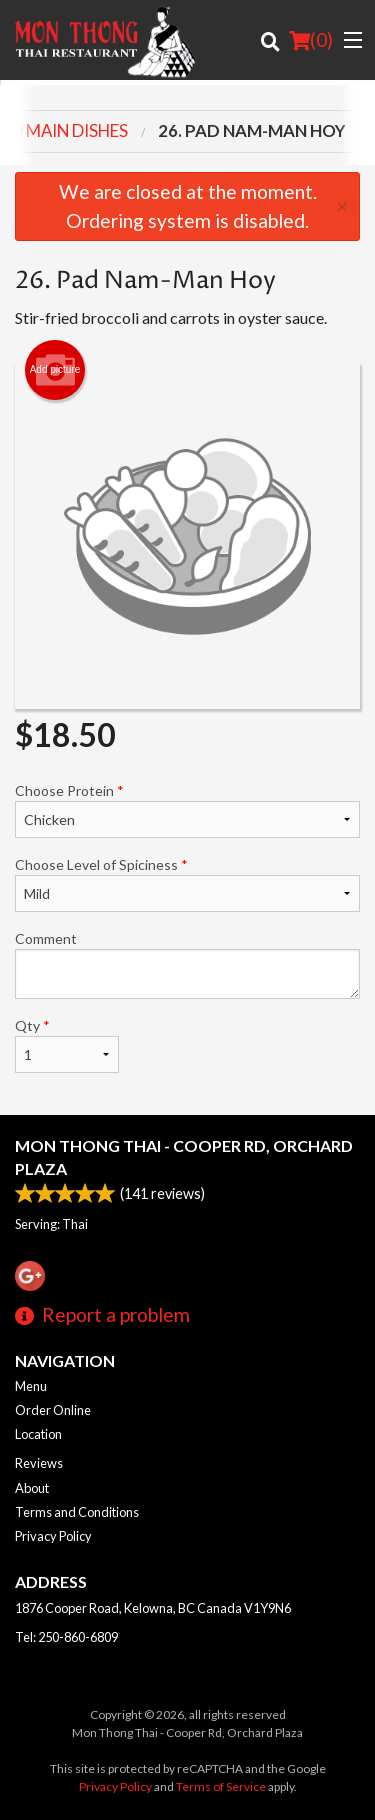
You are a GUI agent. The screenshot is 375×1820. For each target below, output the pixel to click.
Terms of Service (221, 1786)
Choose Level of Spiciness (187, 884)
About (32, 1488)
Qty (67, 1045)
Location (38, 1434)
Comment (187, 964)
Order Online (53, 1410)
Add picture (55, 370)
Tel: (66, 1637)
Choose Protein (187, 810)
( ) (311, 40)
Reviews (39, 1463)
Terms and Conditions (77, 1512)
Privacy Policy (53, 1536)
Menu (31, 1386)
